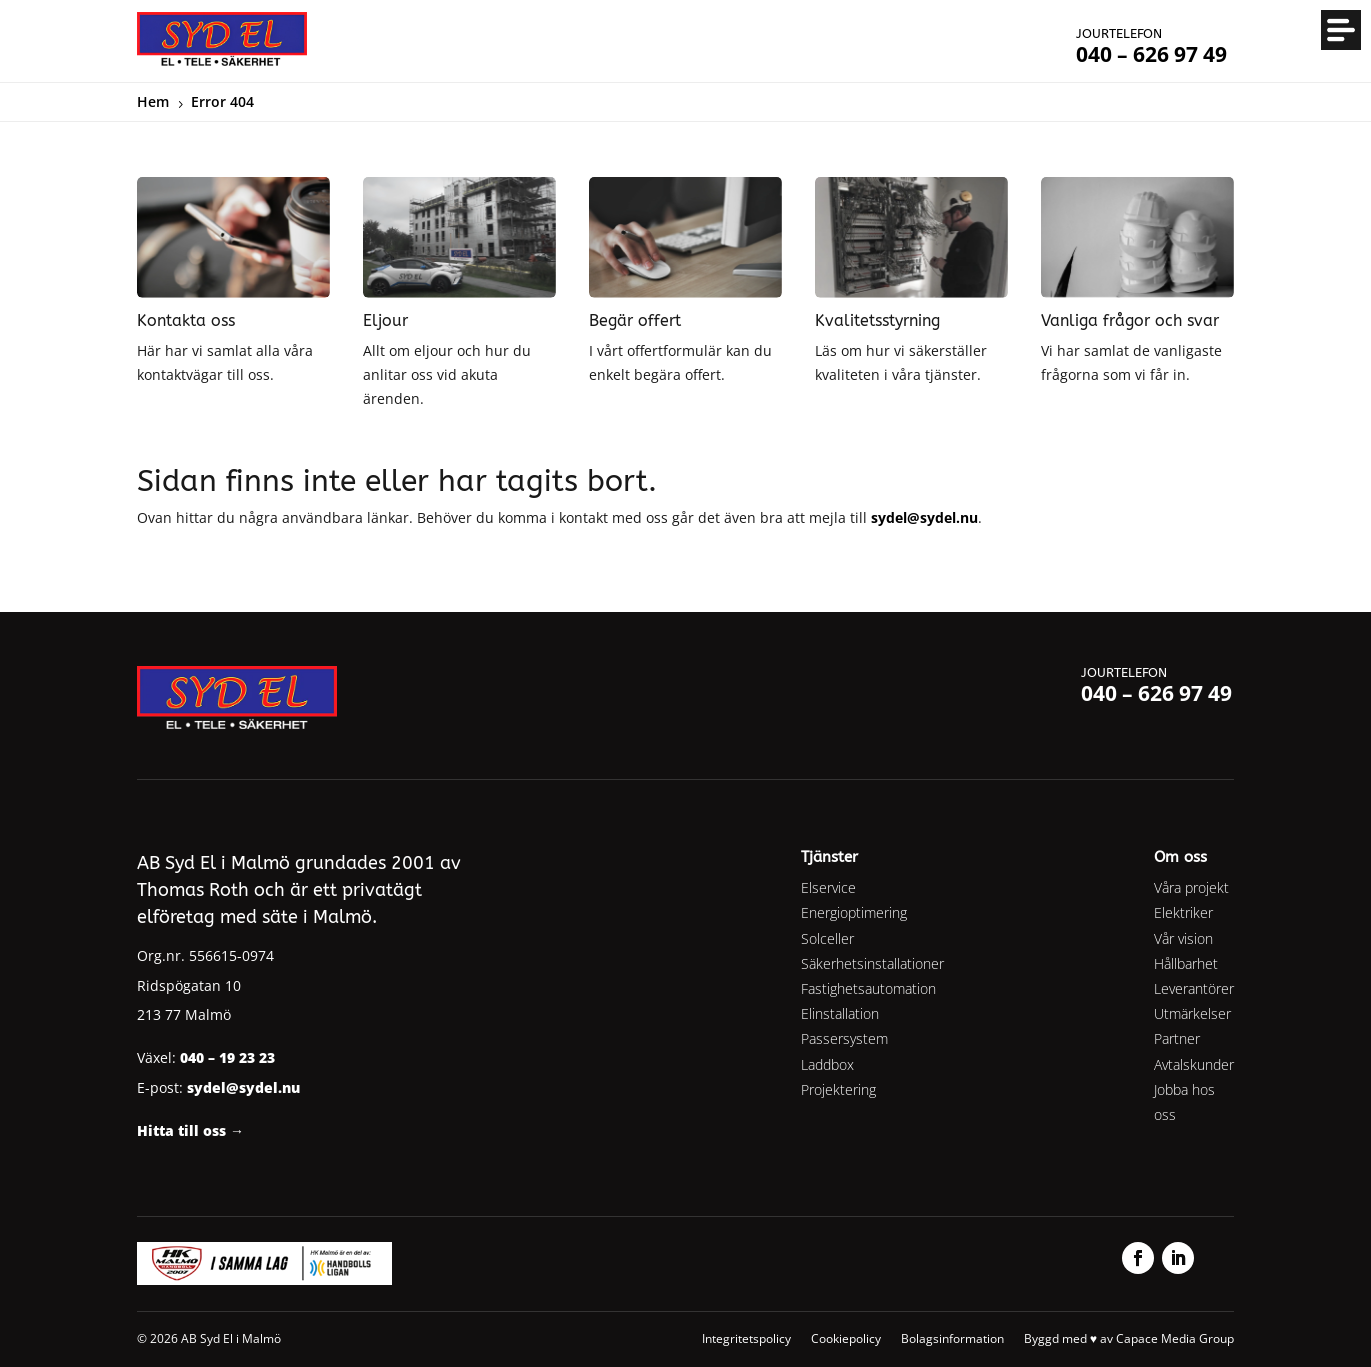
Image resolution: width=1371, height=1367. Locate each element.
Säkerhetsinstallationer (872, 963)
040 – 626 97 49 (1156, 693)
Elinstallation (840, 1013)
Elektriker (1183, 912)
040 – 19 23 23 (227, 1057)
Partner (1177, 1038)
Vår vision (1183, 938)
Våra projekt (1191, 887)
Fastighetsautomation (868, 988)
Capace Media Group (1175, 1338)
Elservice (828, 887)
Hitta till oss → (190, 1130)
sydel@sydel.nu (924, 517)
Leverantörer (1194, 988)
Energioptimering (854, 912)
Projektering (838, 1089)
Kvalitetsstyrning (877, 320)
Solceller (827, 938)
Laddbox (827, 1064)
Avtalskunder (1194, 1064)
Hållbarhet (1186, 963)
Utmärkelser (1192, 1013)
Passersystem (844, 1038)
